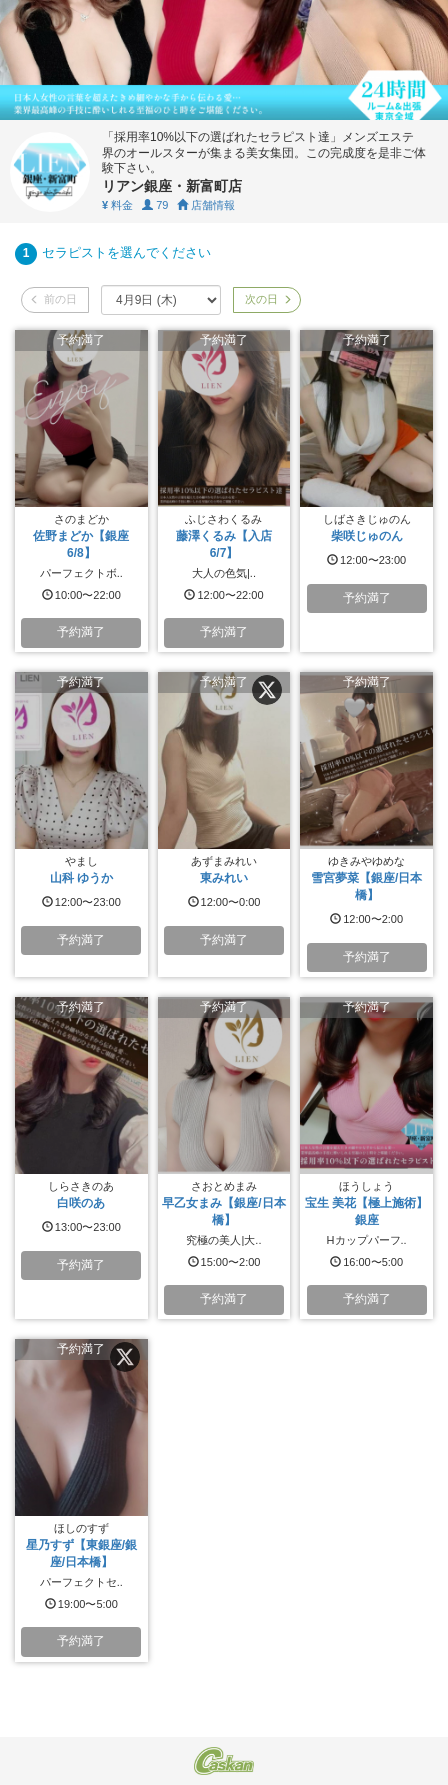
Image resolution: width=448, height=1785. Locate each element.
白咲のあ (81, 1203)
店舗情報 (206, 205)
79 (155, 205)
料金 (117, 205)
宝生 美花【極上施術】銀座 (366, 1211)
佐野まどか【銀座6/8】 (81, 544)
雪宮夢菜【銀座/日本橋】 (366, 886)
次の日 (267, 299)
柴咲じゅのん (367, 536)
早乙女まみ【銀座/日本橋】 (223, 1211)
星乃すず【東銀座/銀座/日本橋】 (81, 1553)
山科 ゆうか (81, 878)
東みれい (224, 878)
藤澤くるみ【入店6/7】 (224, 544)
